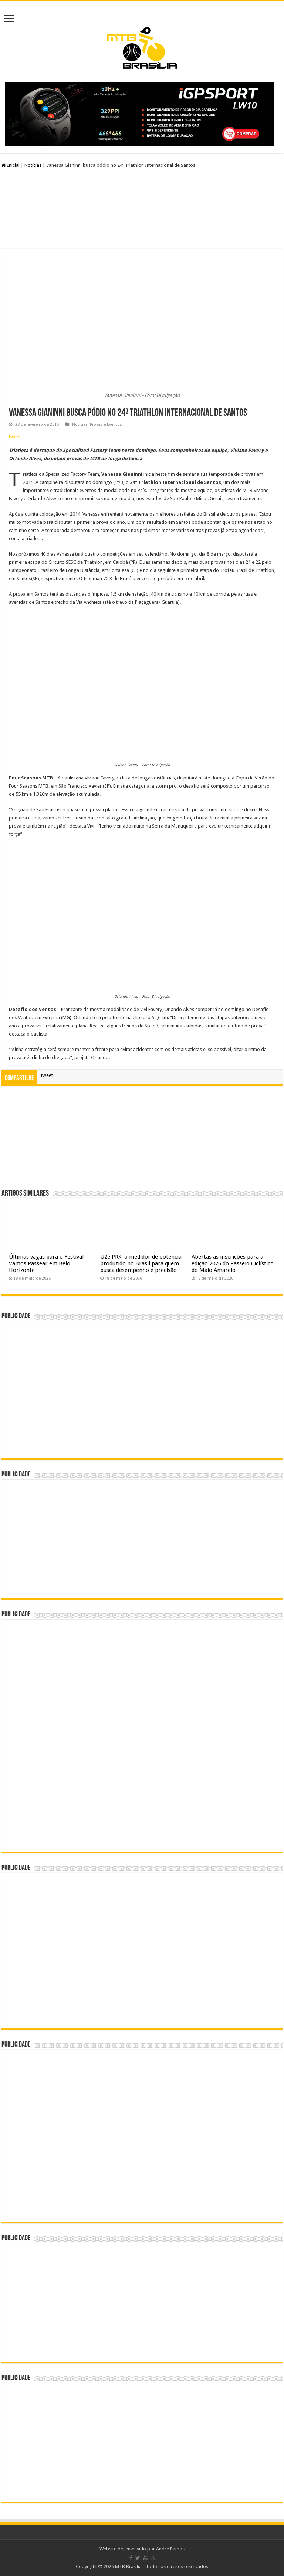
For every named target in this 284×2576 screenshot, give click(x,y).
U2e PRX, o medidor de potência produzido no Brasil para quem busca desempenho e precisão (141, 1263)
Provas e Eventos (106, 424)
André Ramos (170, 2549)
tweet (15, 437)
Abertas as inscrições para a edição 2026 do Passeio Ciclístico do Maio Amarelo (233, 1263)
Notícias (32, 165)
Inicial (10, 165)
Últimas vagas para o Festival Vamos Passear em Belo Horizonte (46, 1263)
